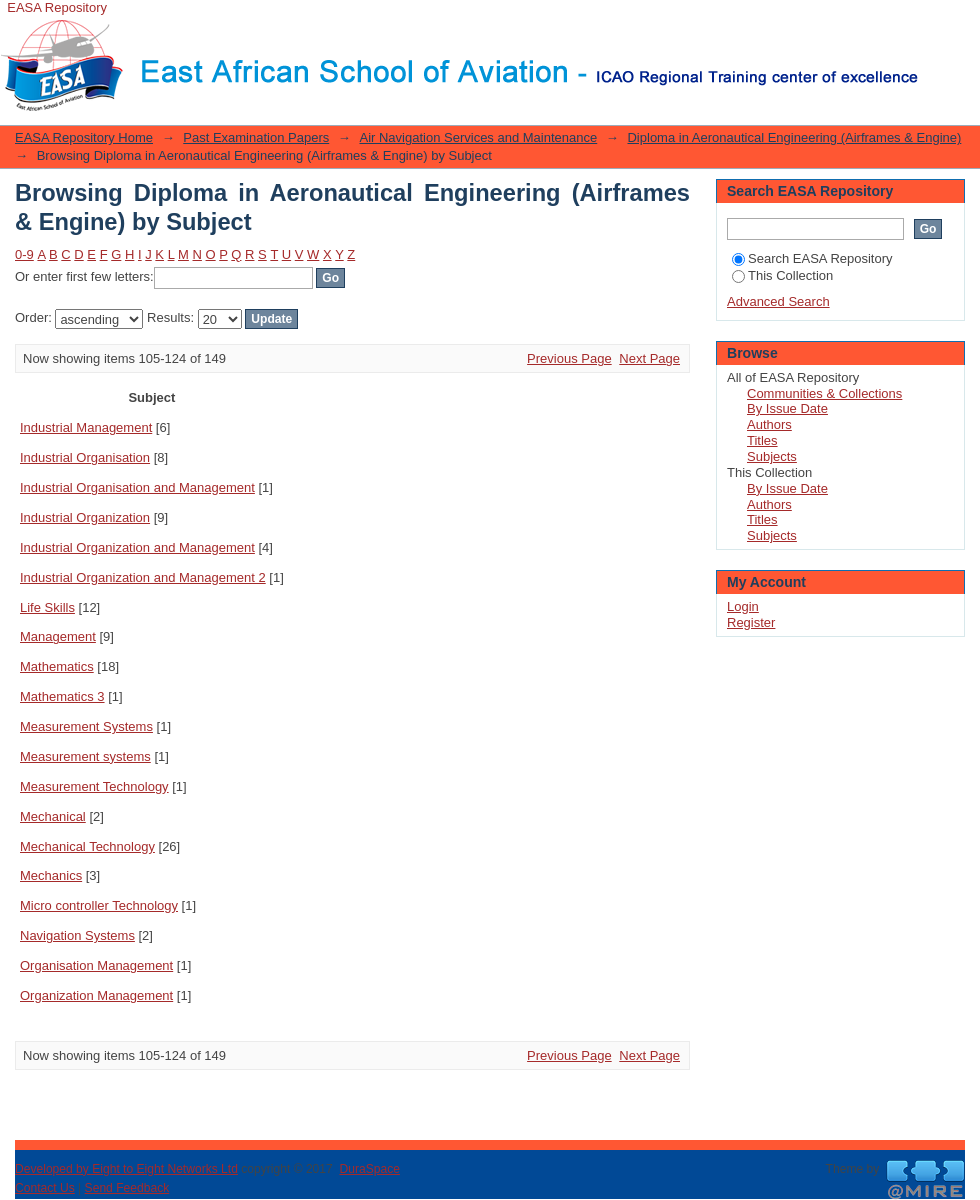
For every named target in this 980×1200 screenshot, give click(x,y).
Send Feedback (127, 1188)
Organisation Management (96, 965)
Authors (769, 424)
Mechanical (53, 816)
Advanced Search (778, 301)
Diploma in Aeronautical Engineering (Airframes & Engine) (794, 137)
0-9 (24, 254)
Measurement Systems (86, 726)
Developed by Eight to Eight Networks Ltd (126, 1169)
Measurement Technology (94, 786)
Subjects (772, 456)
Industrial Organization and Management (137, 547)
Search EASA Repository (812, 258)
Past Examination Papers (256, 137)
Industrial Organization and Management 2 (143, 577)
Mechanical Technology (87, 846)
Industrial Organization (85, 517)
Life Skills (47, 607)
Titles (762, 440)
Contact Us (45, 1188)
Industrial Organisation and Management (137, 487)
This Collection (782, 275)
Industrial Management (86, 427)
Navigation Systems (77, 935)
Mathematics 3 (62, 696)
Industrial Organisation (85, 457)
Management (58, 636)
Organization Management (96, 995)
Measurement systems (85, 756)
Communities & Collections (824, 393)
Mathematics (57, 666)
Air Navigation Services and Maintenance (478, 137)
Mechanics (51, 875)
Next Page (649, 358)
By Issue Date (787, 408)
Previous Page (569, 358)
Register (751, 622)
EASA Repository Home (84, 137)
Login (934, 24)
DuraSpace (369, 1169)
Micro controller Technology (99, 905)
